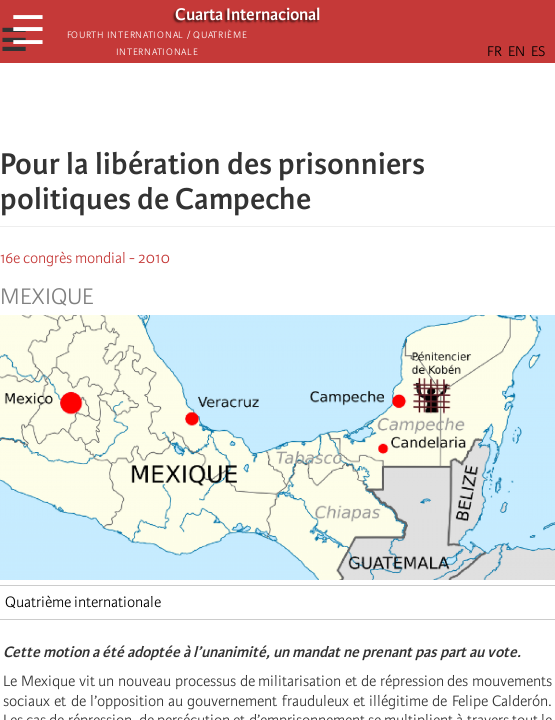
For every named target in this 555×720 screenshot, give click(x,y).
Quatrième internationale (83, 602)
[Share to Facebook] (222, 105)
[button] (334, 105)
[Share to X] (250, 105)
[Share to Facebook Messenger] (278, 105)
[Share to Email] (306, 105)
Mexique (46, 297)
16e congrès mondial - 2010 (85, 258)
